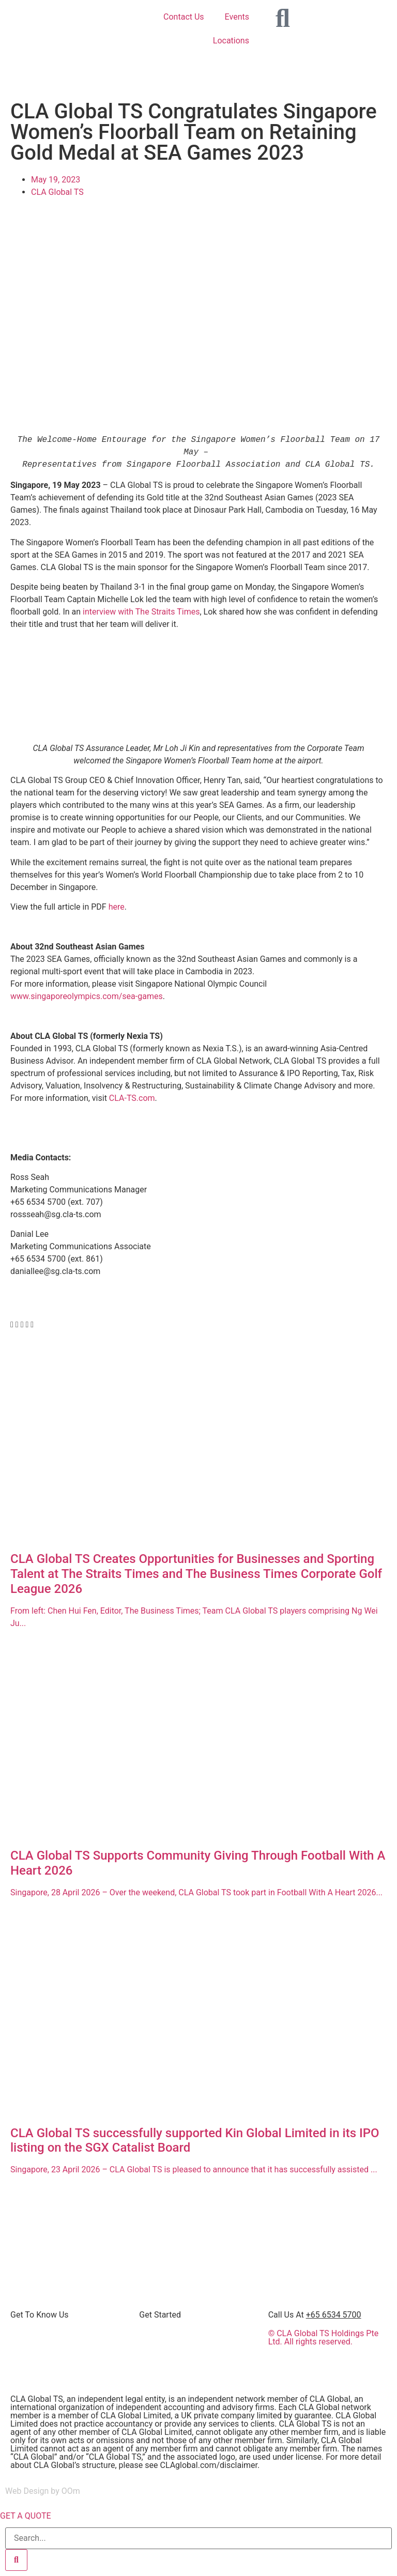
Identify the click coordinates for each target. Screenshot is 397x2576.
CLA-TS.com (132, 1098)
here (117, 907)
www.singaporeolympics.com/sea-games (86, 996)
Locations (231, 40)
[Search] (16, 2560)
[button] (11, 1324)
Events (237, 17)
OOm (71, 2491)
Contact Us (183, 17)
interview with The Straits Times (141, 612)
